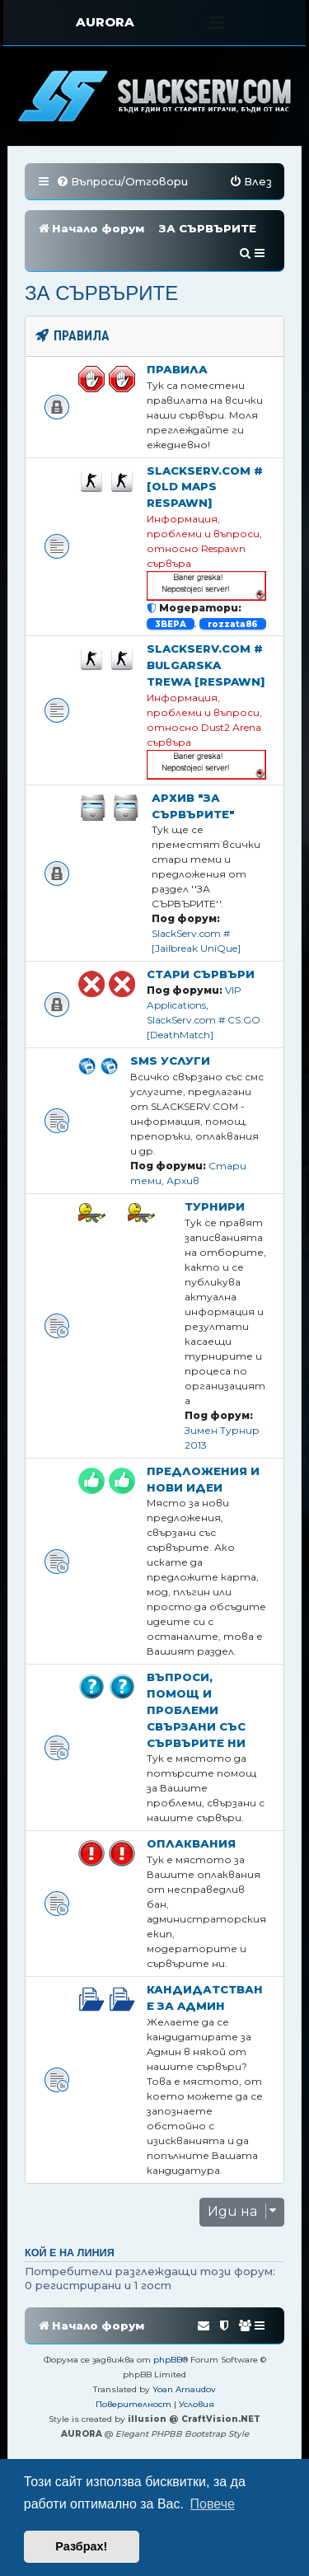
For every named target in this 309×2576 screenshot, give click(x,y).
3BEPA (170, 623)
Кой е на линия (70, 2253)
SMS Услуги (170, 1060)
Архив (182, 1180)
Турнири (215, 1206)
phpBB (167, 2359)
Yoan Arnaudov (184, 2389)
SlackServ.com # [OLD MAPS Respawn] (205, 487)
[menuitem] (122, 182)
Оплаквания (191, 1843)
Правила (177, 369)
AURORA (105, 22)
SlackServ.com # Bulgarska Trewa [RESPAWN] (206, 665)
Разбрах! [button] (81, 2546)
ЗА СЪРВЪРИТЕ (101, 293)
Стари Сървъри (201, 974)
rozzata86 (233, 623)
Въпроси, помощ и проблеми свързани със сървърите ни (196, 1709)
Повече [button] (212, 2504)
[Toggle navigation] (216, 22)
